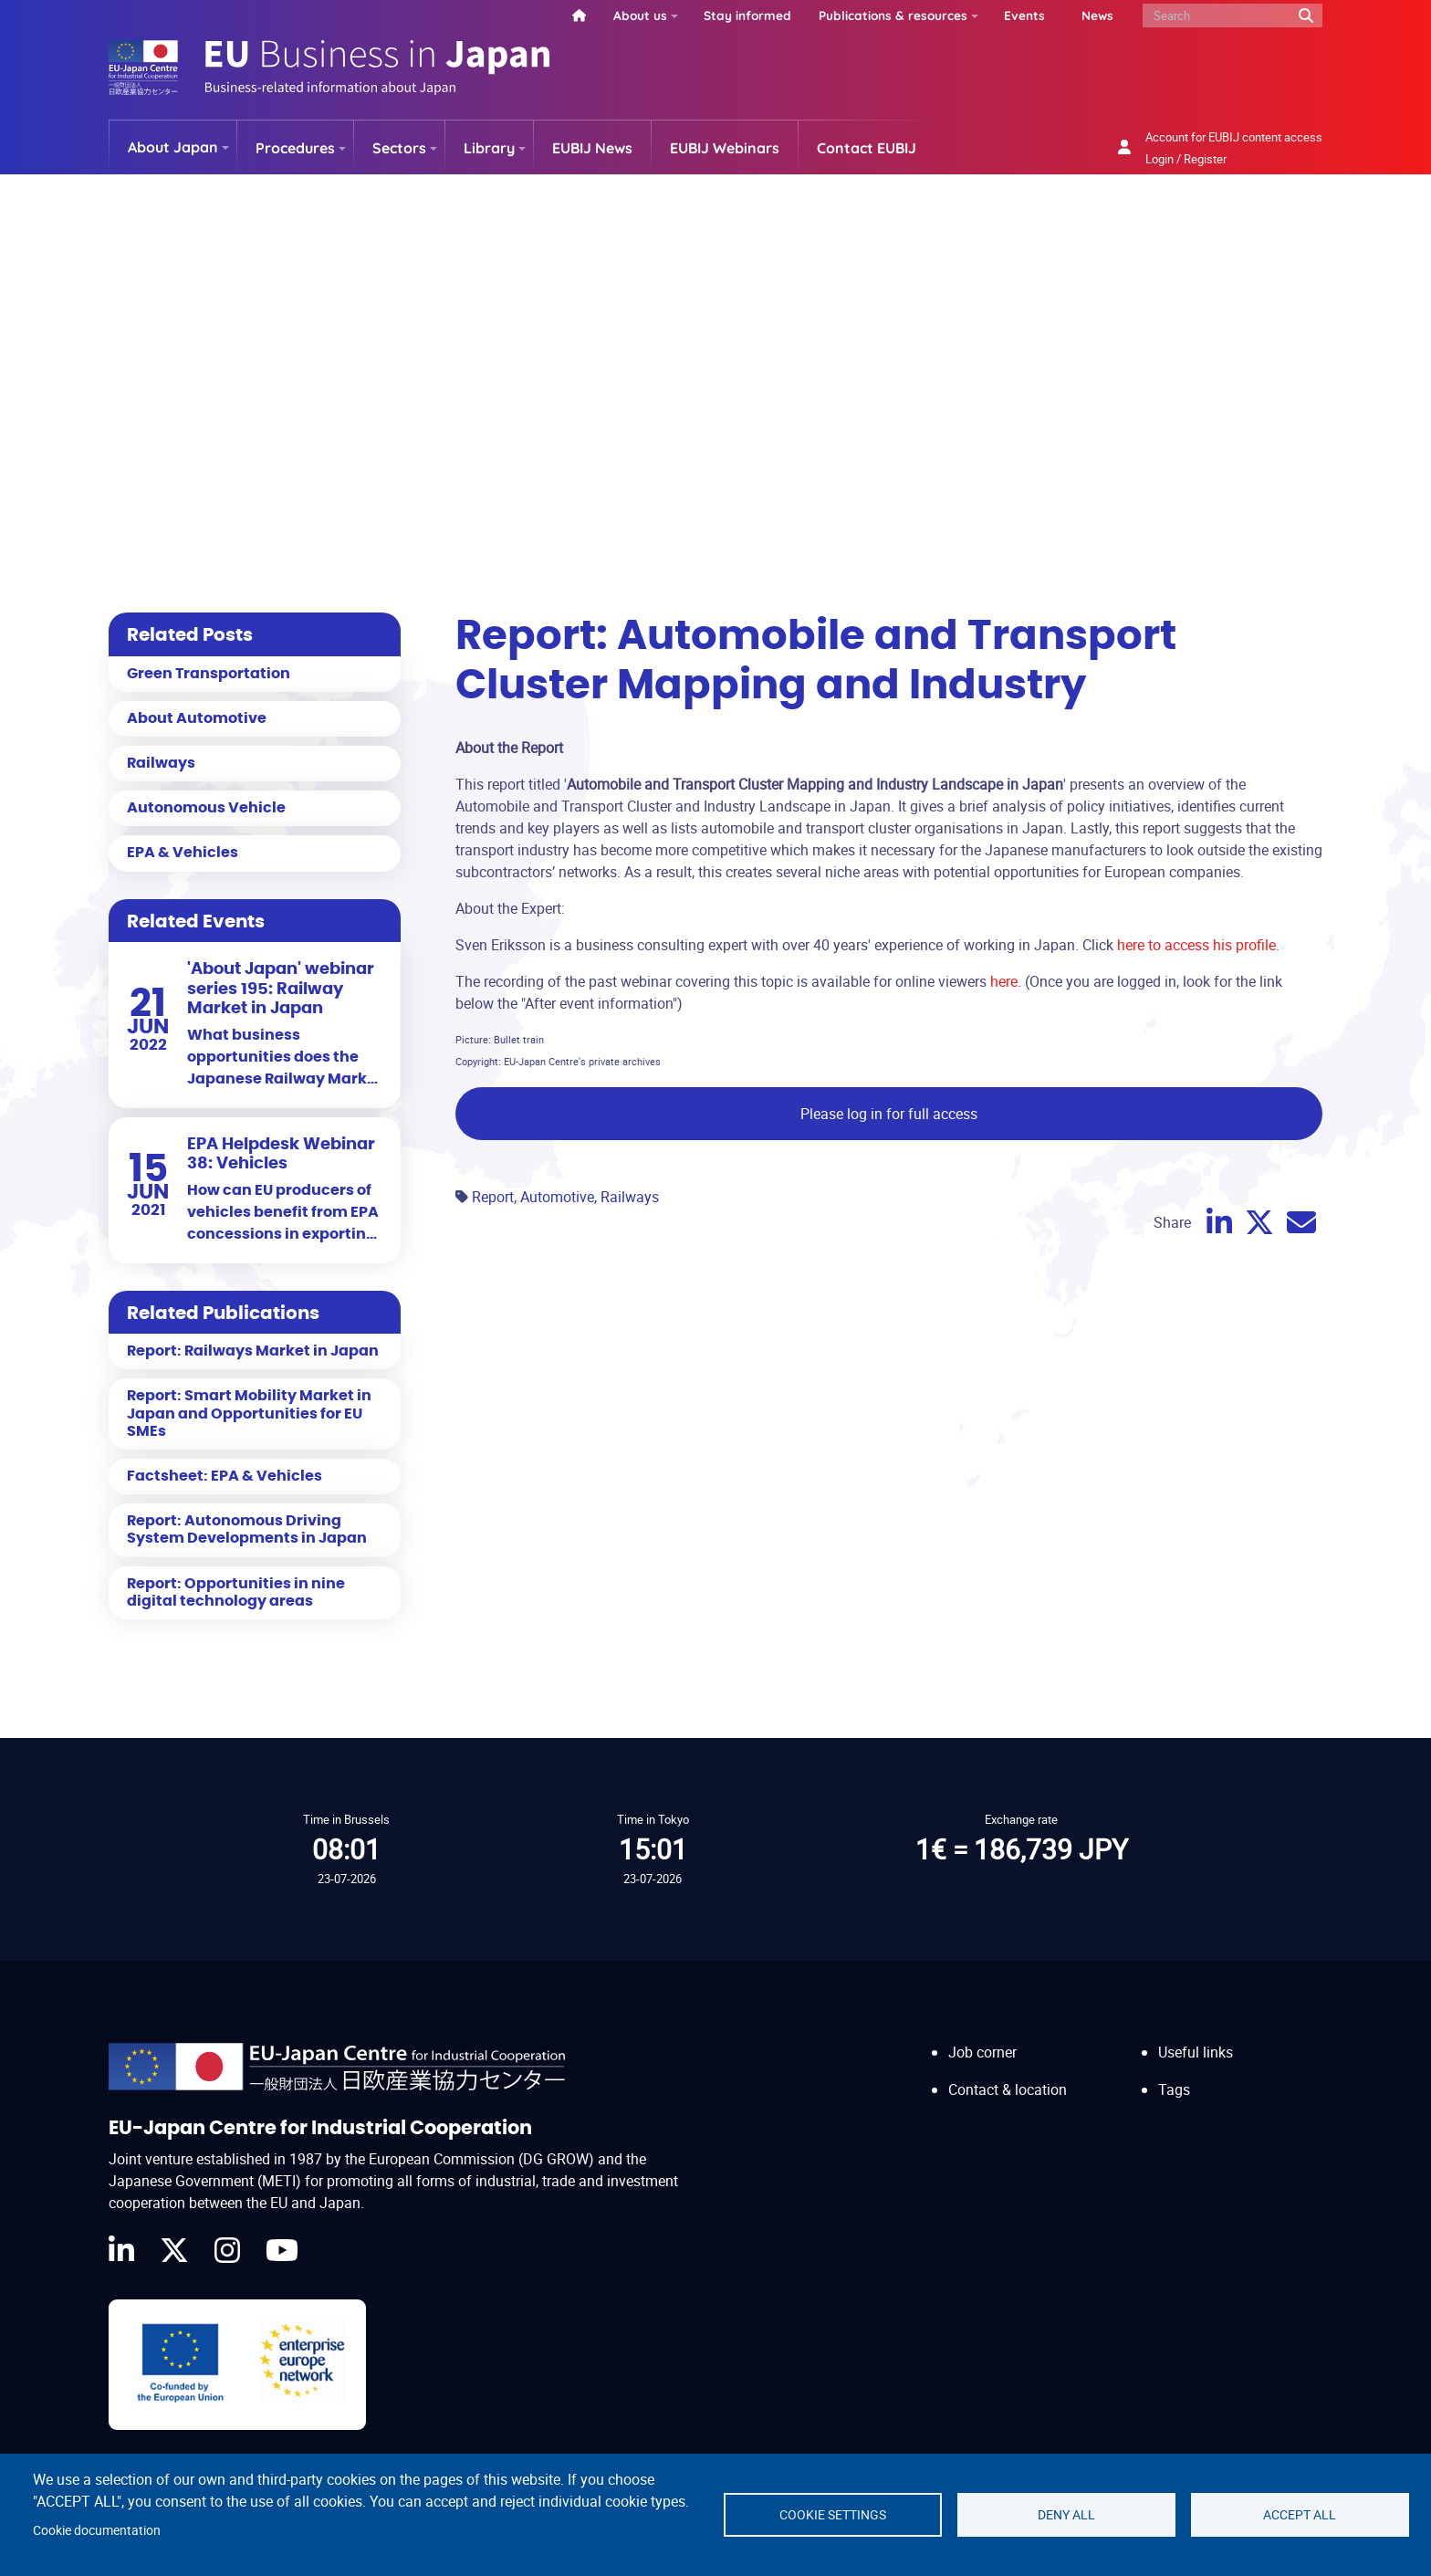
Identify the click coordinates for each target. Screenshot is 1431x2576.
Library (489, 148)
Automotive (557, 1197)
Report (493, 1197)
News (1097, 15)
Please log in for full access (888, 1114)
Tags (1174, 2089)
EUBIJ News (592, 148)
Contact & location (1007, 2089)
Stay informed (747, 15)
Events (1024, 15)
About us (640, 15)
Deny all (1066, 2515)
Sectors (399, 148)
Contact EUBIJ (866, 148)
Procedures (295, 148)
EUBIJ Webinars (724, 148)
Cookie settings (832, 2515)
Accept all (1299, 2515)
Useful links (1195, 2052)
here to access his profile (1196, 945)
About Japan (173, 147)
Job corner (982, 2052)
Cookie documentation (97, 2530)
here (1004, 981)
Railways (630, 1197)
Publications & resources (893, 15)
